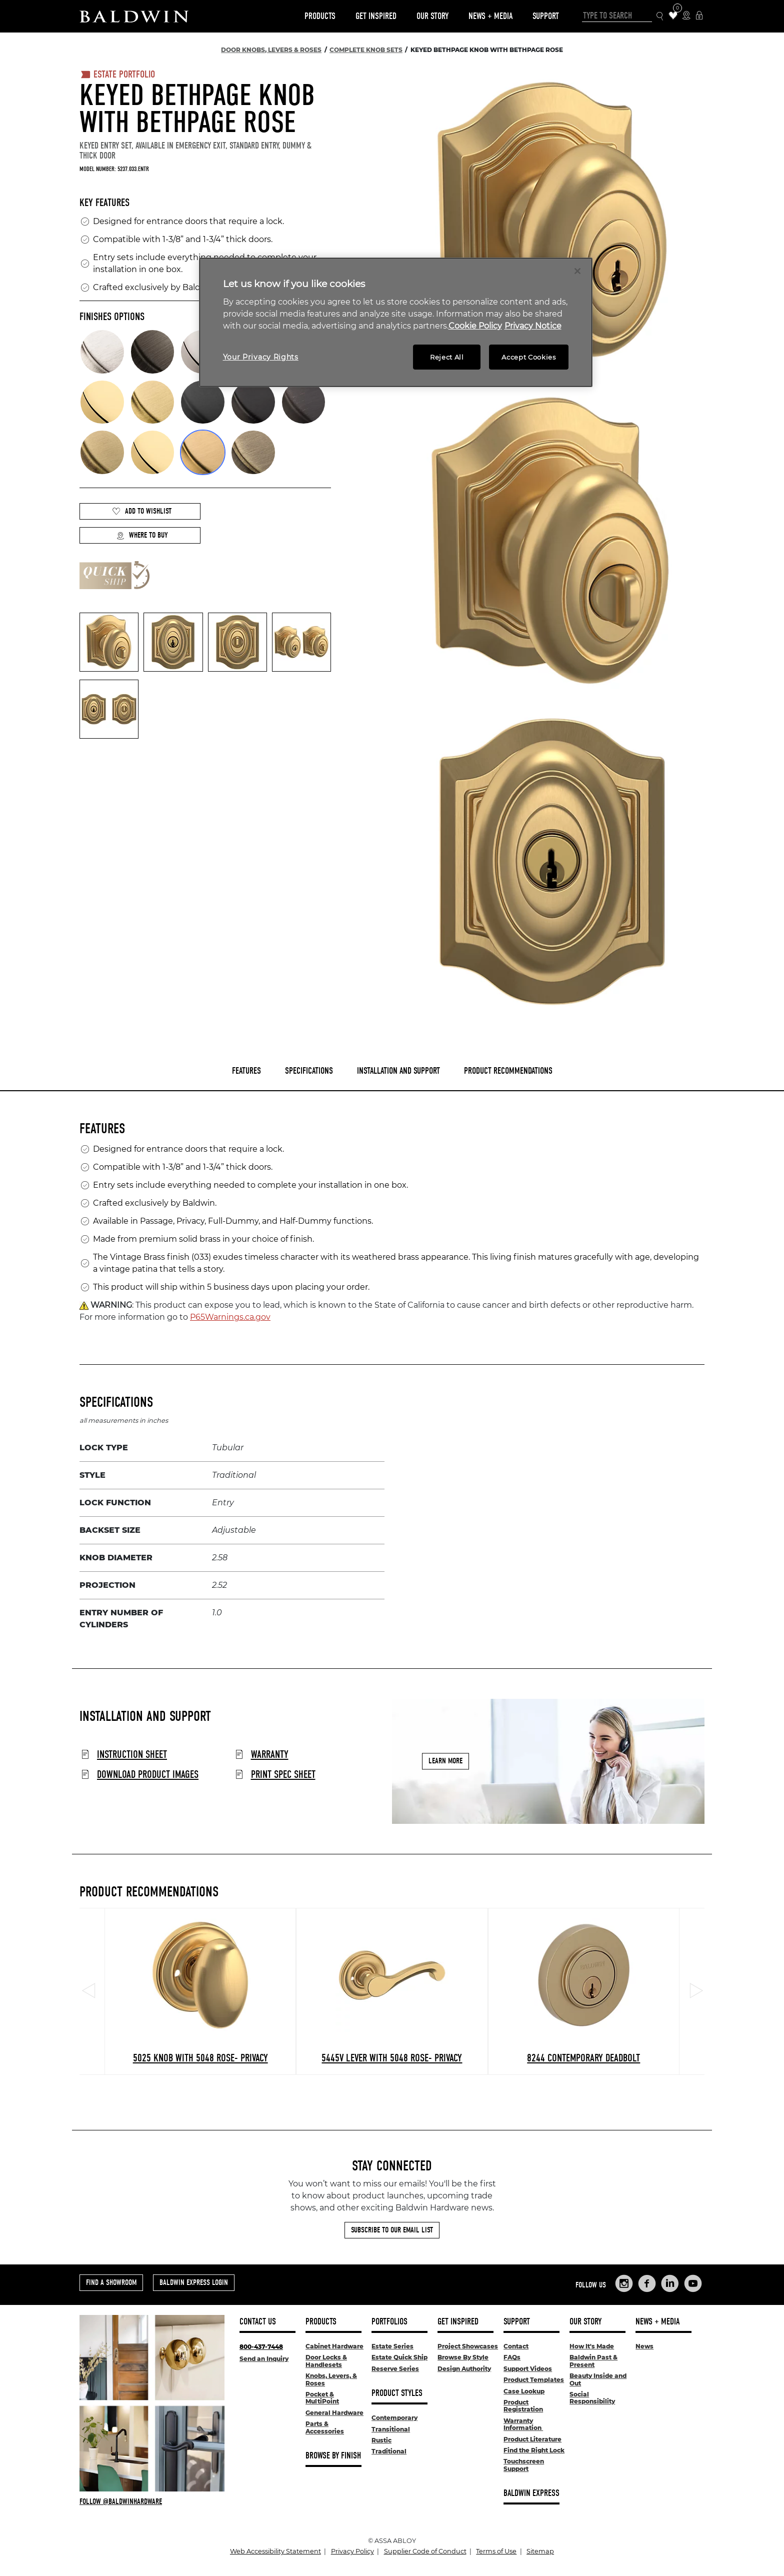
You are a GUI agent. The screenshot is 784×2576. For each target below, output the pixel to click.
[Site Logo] (134, 16)
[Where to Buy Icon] (686, 16)
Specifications (309, 1071)
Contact (516, 2346)
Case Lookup (524, 2391)
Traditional (389, 2451)
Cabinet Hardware (335, 2346)
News (645, 2346)
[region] (395, 322)
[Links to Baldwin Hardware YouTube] (693, 2283)
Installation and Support (398, 1071)
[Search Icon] (660, 16)
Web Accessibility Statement (275, 2551)
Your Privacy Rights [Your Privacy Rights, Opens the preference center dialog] (260, 357)
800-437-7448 (261, 2346)
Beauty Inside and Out (598, 2379)
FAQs (512, 2357)
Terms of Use (496, 2551)
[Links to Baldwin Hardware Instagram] (624, 2283)
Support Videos (528, 2368)
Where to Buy (142, 535)
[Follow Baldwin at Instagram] (152, 2501)
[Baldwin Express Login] (699, 16)
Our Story (432, 16)
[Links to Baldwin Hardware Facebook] (647, 2283)
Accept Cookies (529, 357)
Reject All (447, 357)
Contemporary (395, 2417)
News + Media (490, 16)
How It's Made (592, 2346)
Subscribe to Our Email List (392, 2229)
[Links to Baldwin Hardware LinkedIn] (670, 2283)
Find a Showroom (111, 2282)
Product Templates (534, 2379)
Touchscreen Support (524, 2464)
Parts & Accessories (325, 2427)
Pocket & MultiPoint (322, 2397)
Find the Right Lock (534, 2450)
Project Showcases (468, 2346)
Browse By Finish (333, 2455)
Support (545, 16)
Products (320, 16)
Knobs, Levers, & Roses (331, 2379)
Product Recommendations (508, 1071)
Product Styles (397, 2393)
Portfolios (390, 2321)
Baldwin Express (532, 2493)
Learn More (445, 1761)
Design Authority (464, 2368)
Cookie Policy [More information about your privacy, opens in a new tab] (475, 326)
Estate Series (393, 2346)
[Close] (578, 271)
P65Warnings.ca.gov (230, 1317)
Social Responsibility (592, 2397)
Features (246, 1071)
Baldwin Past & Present (594, 2360)
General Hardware (335, 2412)
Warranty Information (523, 2424)
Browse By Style (463, 2357)
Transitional (391, 2429)
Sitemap (540, 2551)
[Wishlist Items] (673, 16)
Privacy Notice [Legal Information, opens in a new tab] (533, 326)
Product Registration (523, 2405)
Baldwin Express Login (194, 2282)
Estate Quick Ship (400, 2357)
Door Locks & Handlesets (326, 2360)
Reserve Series (395, 2368)
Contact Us (258, 2321)
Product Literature (533, 2439)
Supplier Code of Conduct (425, 2551)
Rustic (382, 2440)
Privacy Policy (352, 2551)
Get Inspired (376, 16)
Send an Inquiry (264, 2358)
